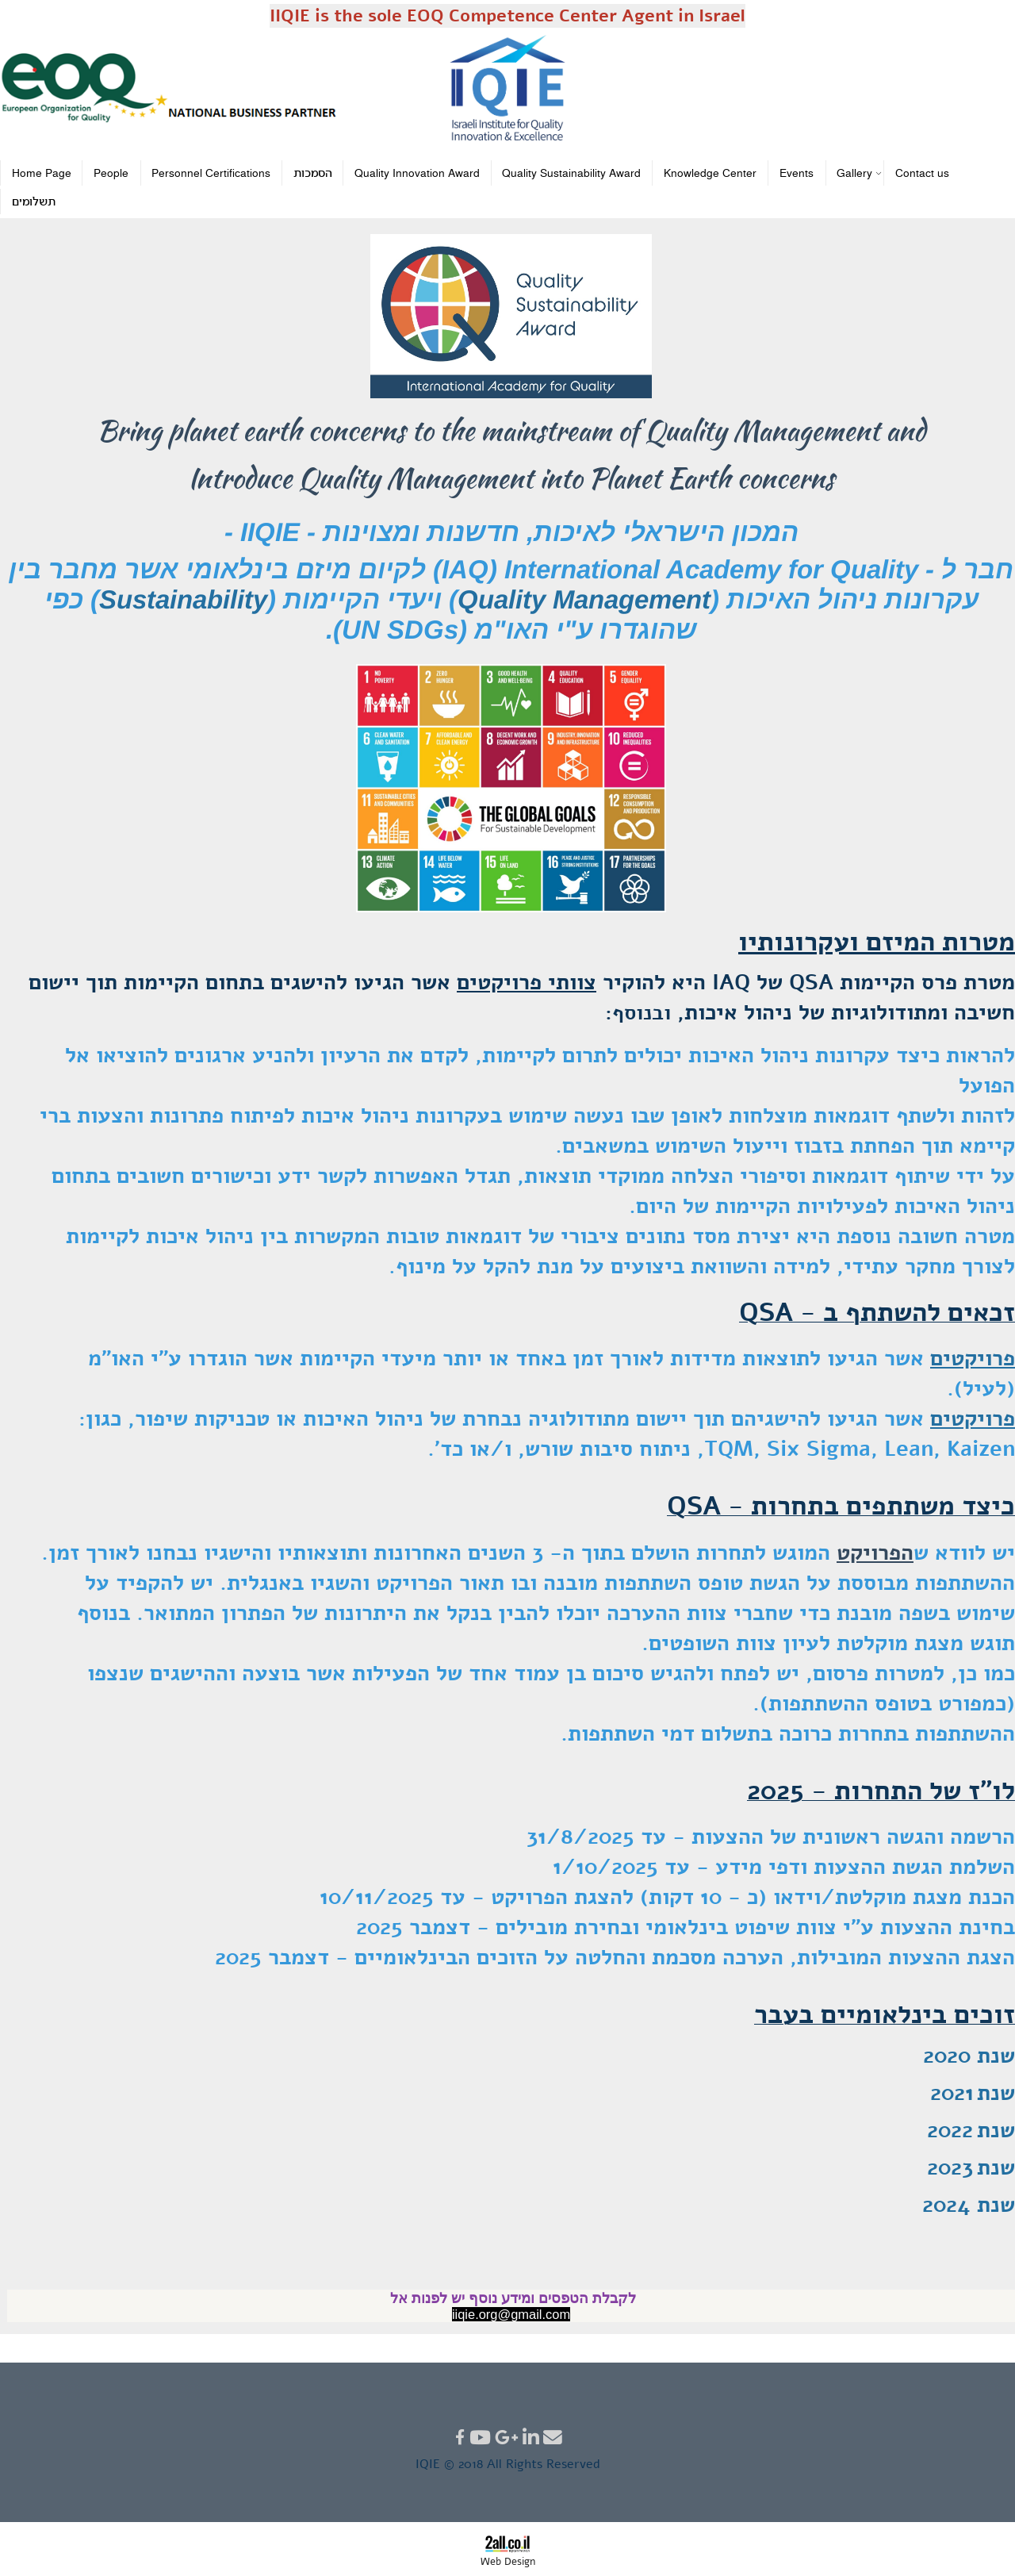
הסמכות (312, 174)
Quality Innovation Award (417, 174)
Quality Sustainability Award (571, 174)
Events (796, 174)
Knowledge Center (710, 174)
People (111, 174)
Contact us (922, 174)
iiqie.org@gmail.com (511, 2314)
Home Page (41, 174)
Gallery (856, 173)
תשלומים (34, 203)
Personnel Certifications (210, 174)
